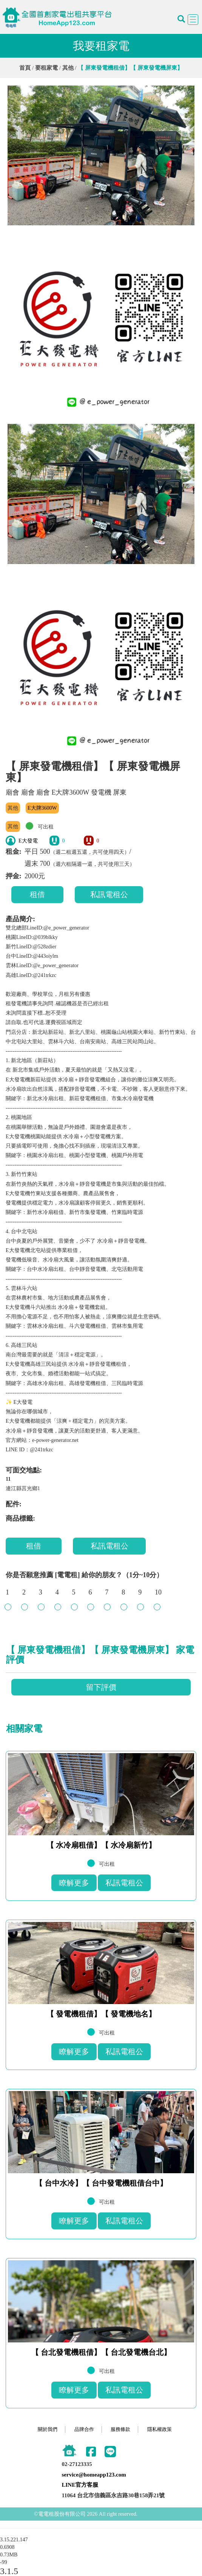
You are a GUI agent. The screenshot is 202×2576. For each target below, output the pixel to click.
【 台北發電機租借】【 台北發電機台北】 (101, 2352)
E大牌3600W (42, 808)
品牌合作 (84, 2429)
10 (158, 1596)
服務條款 (120, 2429)
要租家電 (46, 68)
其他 (68, 68)
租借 (37, 894)
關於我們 (47, 2429)
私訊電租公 (109, 894)
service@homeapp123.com (94, 2475)
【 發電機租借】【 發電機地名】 (101, 2014)
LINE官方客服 (80, 2485)
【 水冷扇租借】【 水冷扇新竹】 (101, 1845)
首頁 (25, 68)
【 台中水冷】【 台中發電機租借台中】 (101, 2183)
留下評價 (101, 1687)
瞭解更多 (74, 1883)
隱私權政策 (159, 2429)
